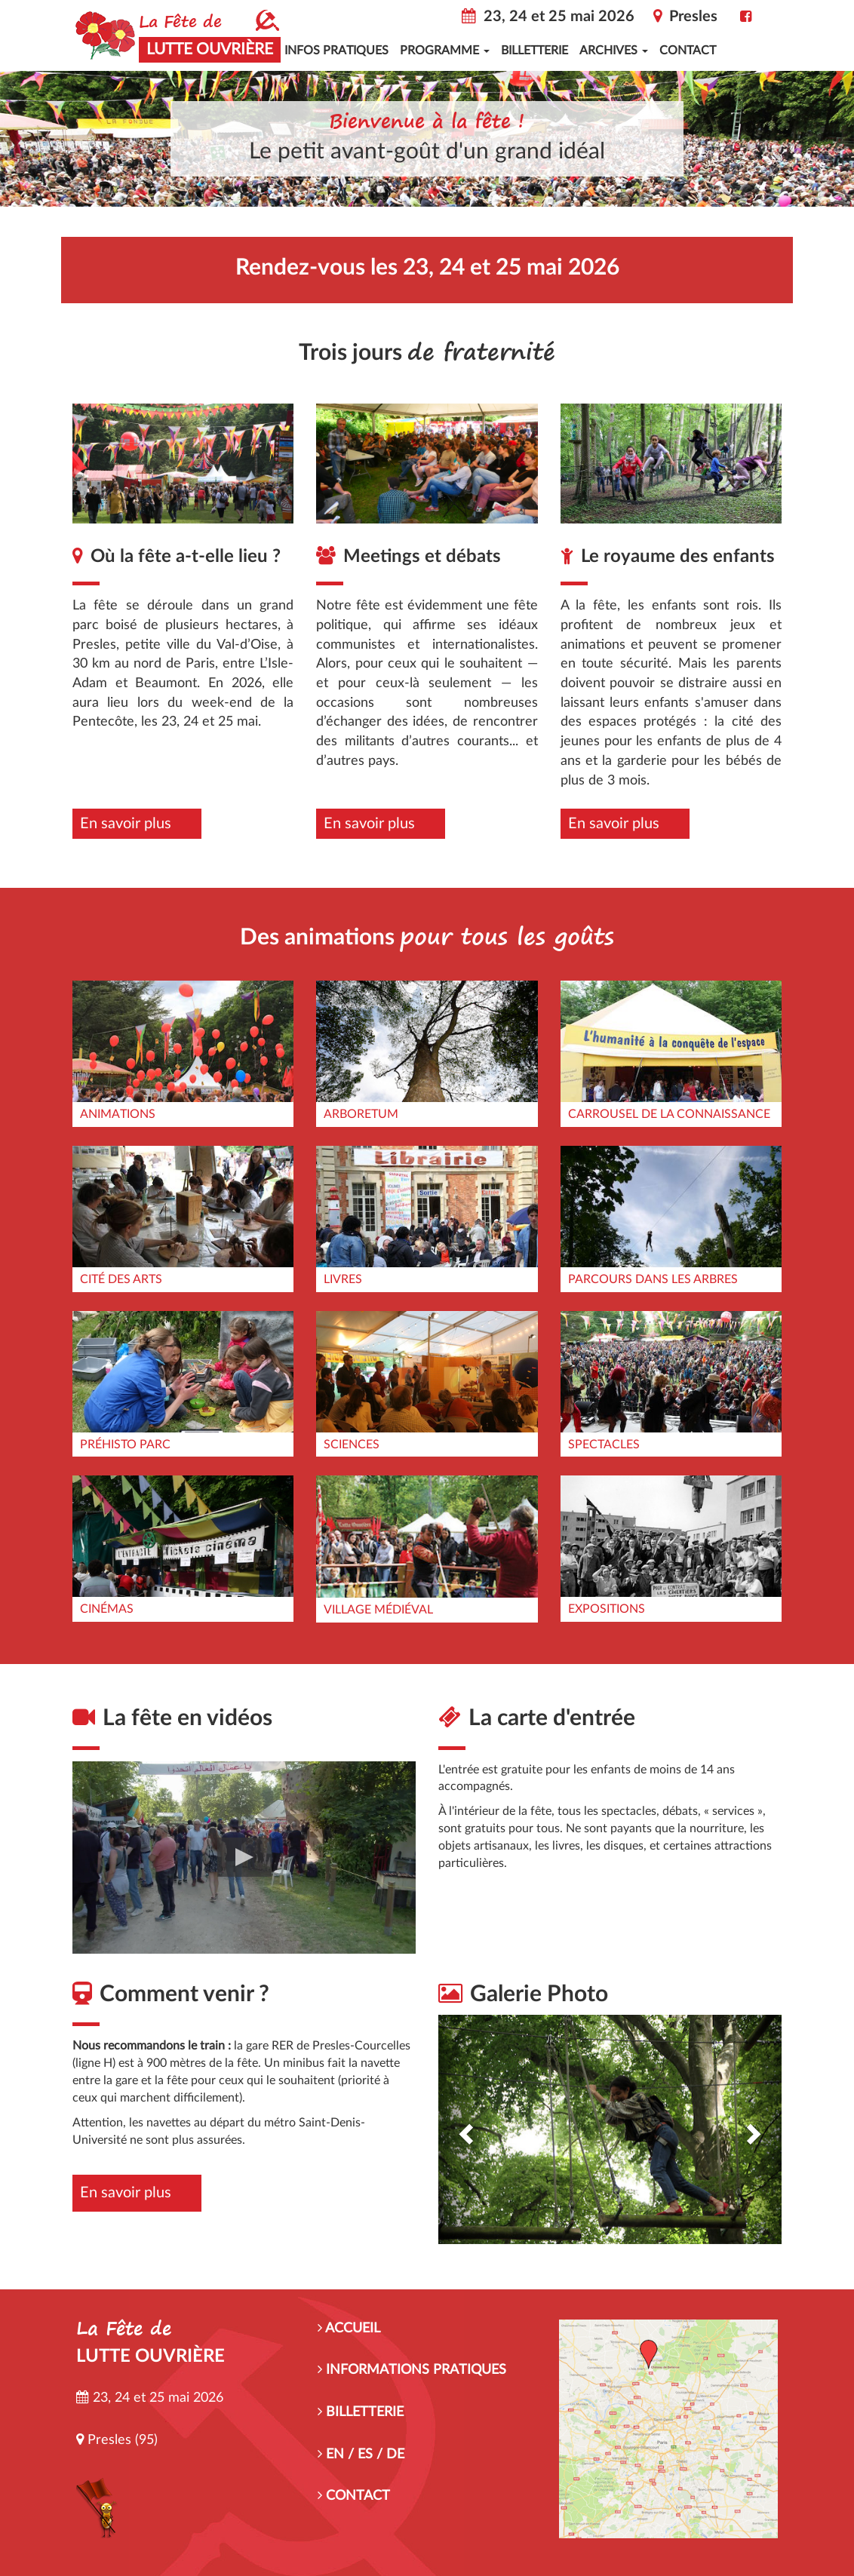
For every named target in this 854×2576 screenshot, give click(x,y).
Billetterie (534, 51)
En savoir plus (125, 823)
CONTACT (354, 2496)
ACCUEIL (349, 2328)
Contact (687, 51)
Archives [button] (613, 51)
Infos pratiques (336, 51)
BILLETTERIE (361, 2412)
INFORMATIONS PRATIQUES (412, 2370)
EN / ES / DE (361, 2454)
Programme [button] (445, 51)
